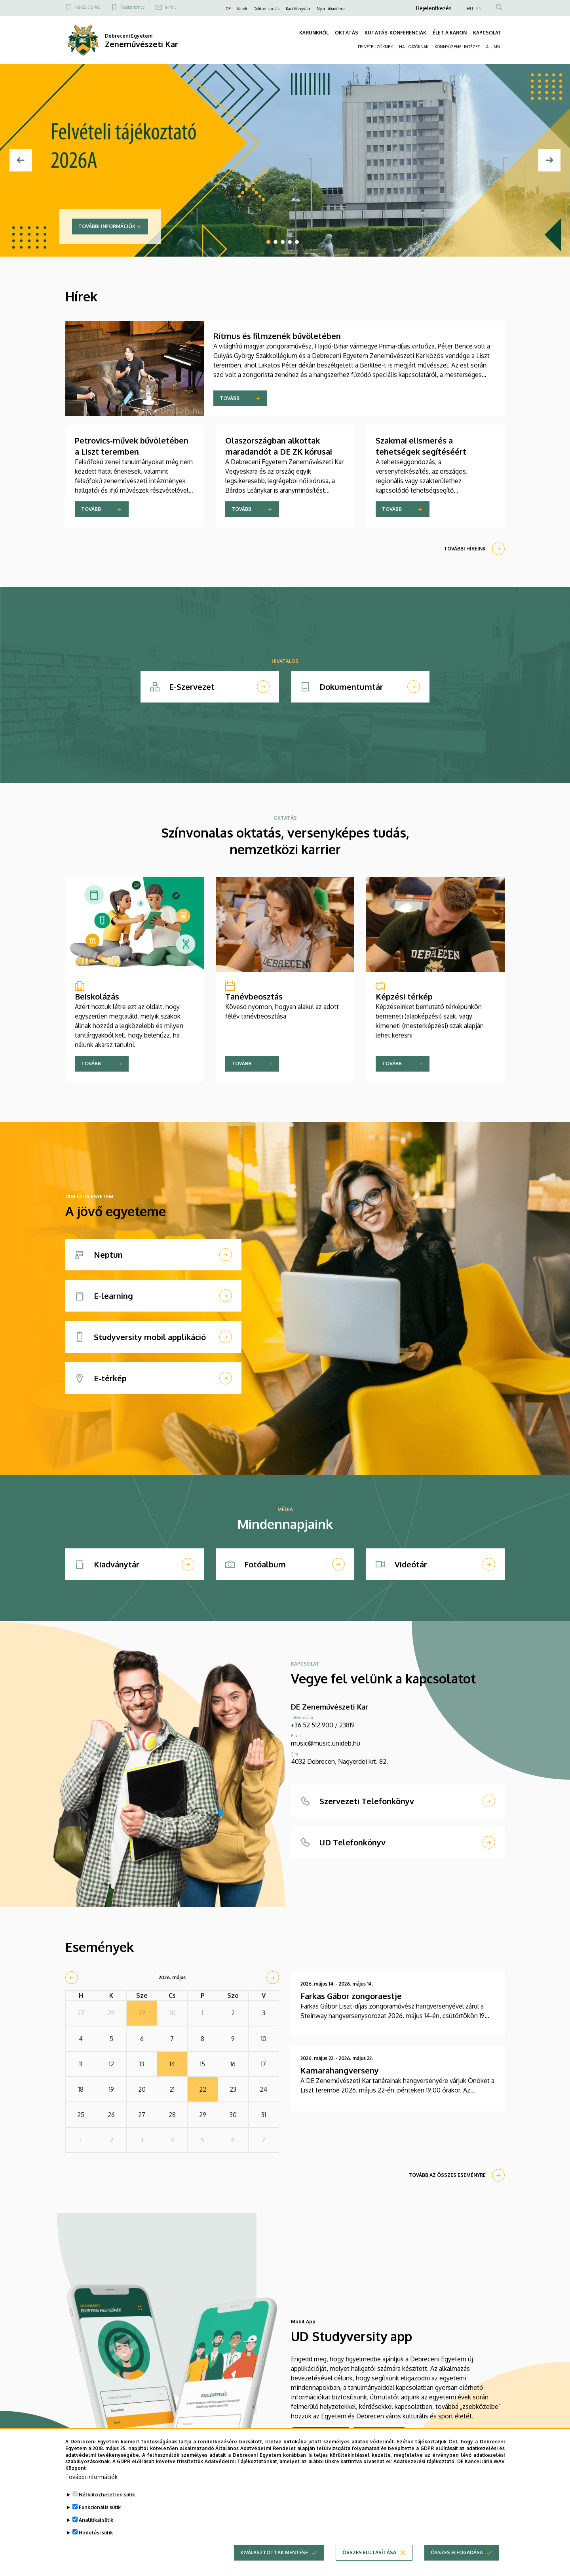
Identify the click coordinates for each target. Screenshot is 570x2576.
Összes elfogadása (457, 2556)
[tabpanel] (285, 160)
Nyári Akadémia (331, 8)
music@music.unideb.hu (325, 1743)
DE (228, 8)
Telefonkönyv (132, 7)
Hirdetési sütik (96, 2537)
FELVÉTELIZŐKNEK (375, 46)
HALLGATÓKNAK (413, 46)
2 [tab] (275, 242)
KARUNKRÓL (314, 33)
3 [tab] (283, 242)
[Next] (549, 160)
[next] (272, 1977)
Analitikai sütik (96, 2524)
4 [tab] (290, 242)
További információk (106, 226)
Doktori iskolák (266, 8)
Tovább (229, 398)
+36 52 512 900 (87, 7)
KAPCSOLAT (487, 33)
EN (479, 8)
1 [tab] (268, 242)
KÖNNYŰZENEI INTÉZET (457, 46)
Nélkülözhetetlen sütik (107, 2499)
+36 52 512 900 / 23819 (323, 1725)
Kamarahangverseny (339, 2070)
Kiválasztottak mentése (274, 2556)
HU (470, 8)
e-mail (170, 7)
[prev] (71, 1977)
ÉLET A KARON (450, 33)
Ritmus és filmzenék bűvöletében (277, 336)
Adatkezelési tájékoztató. (424, 2465)
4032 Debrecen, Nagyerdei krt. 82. (339, 1761)
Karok (242, 8)
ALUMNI (494, 46)
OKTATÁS (346, 33)
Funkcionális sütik (100, 2511)
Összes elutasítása (369, 2556)
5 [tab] (297, 242)
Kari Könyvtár (298, 8)
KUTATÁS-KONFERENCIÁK (395, 33)
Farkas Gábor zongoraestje (351, 1996)
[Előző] (21, 160)
